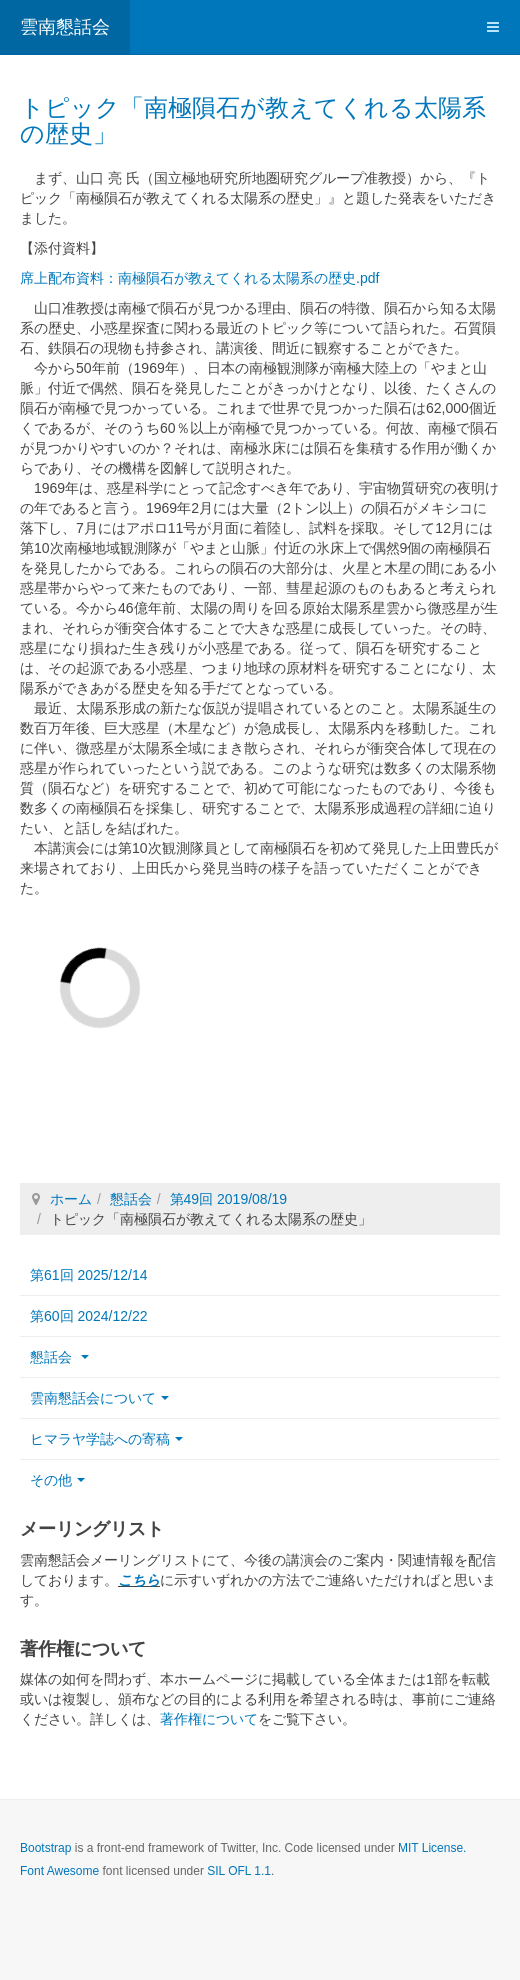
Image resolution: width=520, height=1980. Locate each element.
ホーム (71, 1199)
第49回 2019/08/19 (229, 1199)
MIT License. (432, 1848)
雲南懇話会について (99, 1398)
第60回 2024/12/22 (89, 1316)
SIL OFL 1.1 (239, 1871)
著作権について (209, 1719)
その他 (57, 1480)
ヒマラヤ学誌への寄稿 (106, 1439)
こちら (139, 1580)
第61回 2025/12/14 (89, 1275)
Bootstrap (45, 1848)
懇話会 (131, 1199)
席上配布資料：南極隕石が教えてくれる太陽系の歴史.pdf (199, 278)
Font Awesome (59, 1871)
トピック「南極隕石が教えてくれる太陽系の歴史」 (253, 120)
